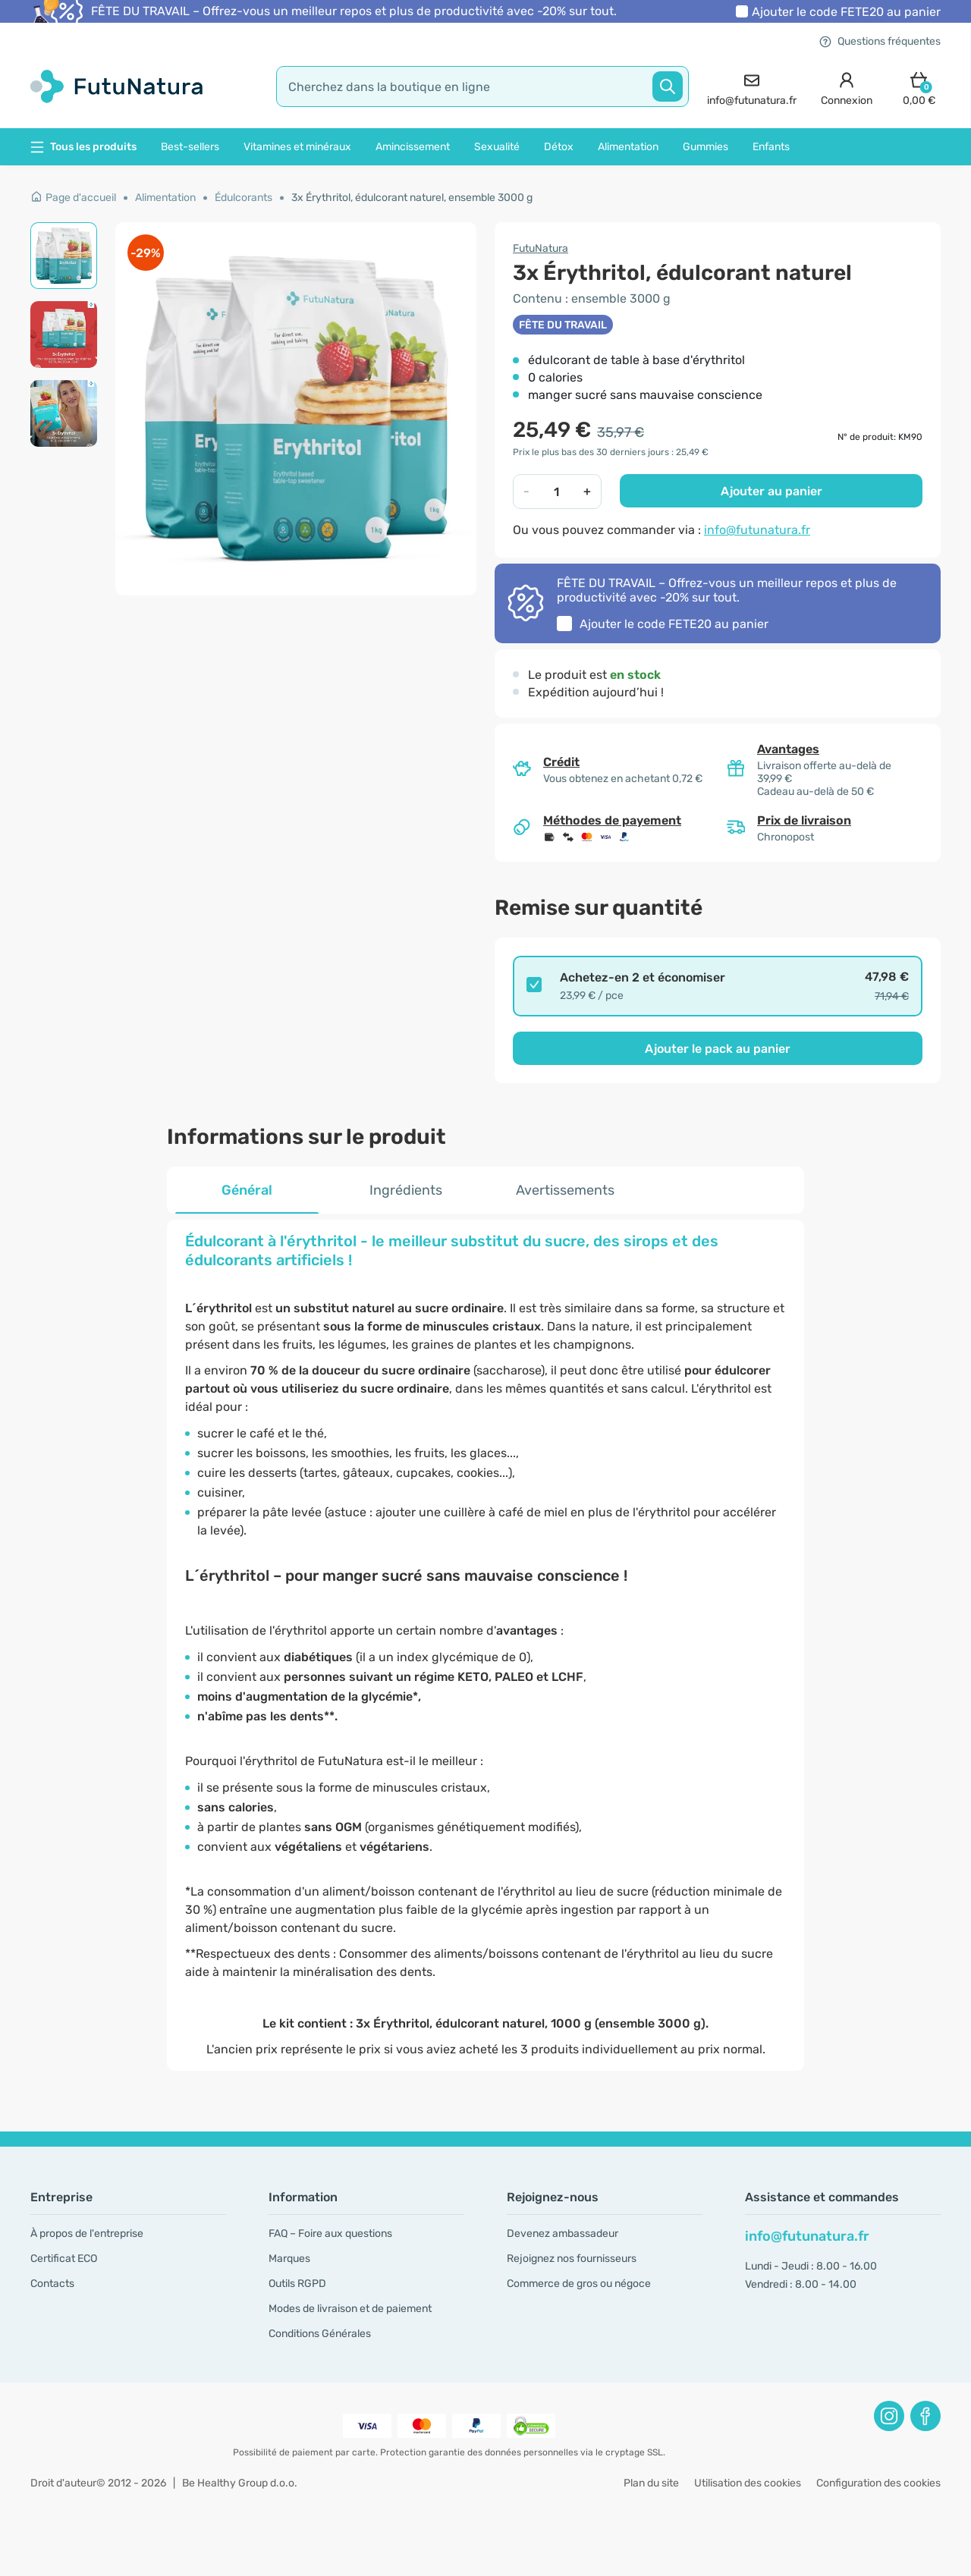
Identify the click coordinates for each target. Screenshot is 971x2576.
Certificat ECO (63, 2258)
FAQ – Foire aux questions (330, 2233)
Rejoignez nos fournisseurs (571, 2258)
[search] (482, 86)
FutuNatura (540, 248)
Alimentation (628, 146)
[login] (846, 87)
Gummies (705, 146)
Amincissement (413, 146)
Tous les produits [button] (83, 146)
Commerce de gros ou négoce (579, 2283)
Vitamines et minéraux (297, 146)
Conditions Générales (320, 2333)
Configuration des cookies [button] (878, 2483)
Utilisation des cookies (747, 2483)
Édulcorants (243, 197)
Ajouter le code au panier (846, 12)
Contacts (52, 2283)
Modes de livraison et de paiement (350, 2308)
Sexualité (497, 146)
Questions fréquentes (880, 41)
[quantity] (557, 491)
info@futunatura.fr (757, 530)
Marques (289, 2258)
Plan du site (651, 2483)
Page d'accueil (73, 197)
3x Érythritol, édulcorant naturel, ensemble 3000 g (412, 197)
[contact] (752, 87)
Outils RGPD (297, 2283)
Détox (558, 146)
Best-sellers (190, 146)
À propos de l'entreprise (86, 2233)
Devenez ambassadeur (562, 2233)
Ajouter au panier (771, 491)
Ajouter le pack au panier (717, 1048)
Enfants (771, 146)
